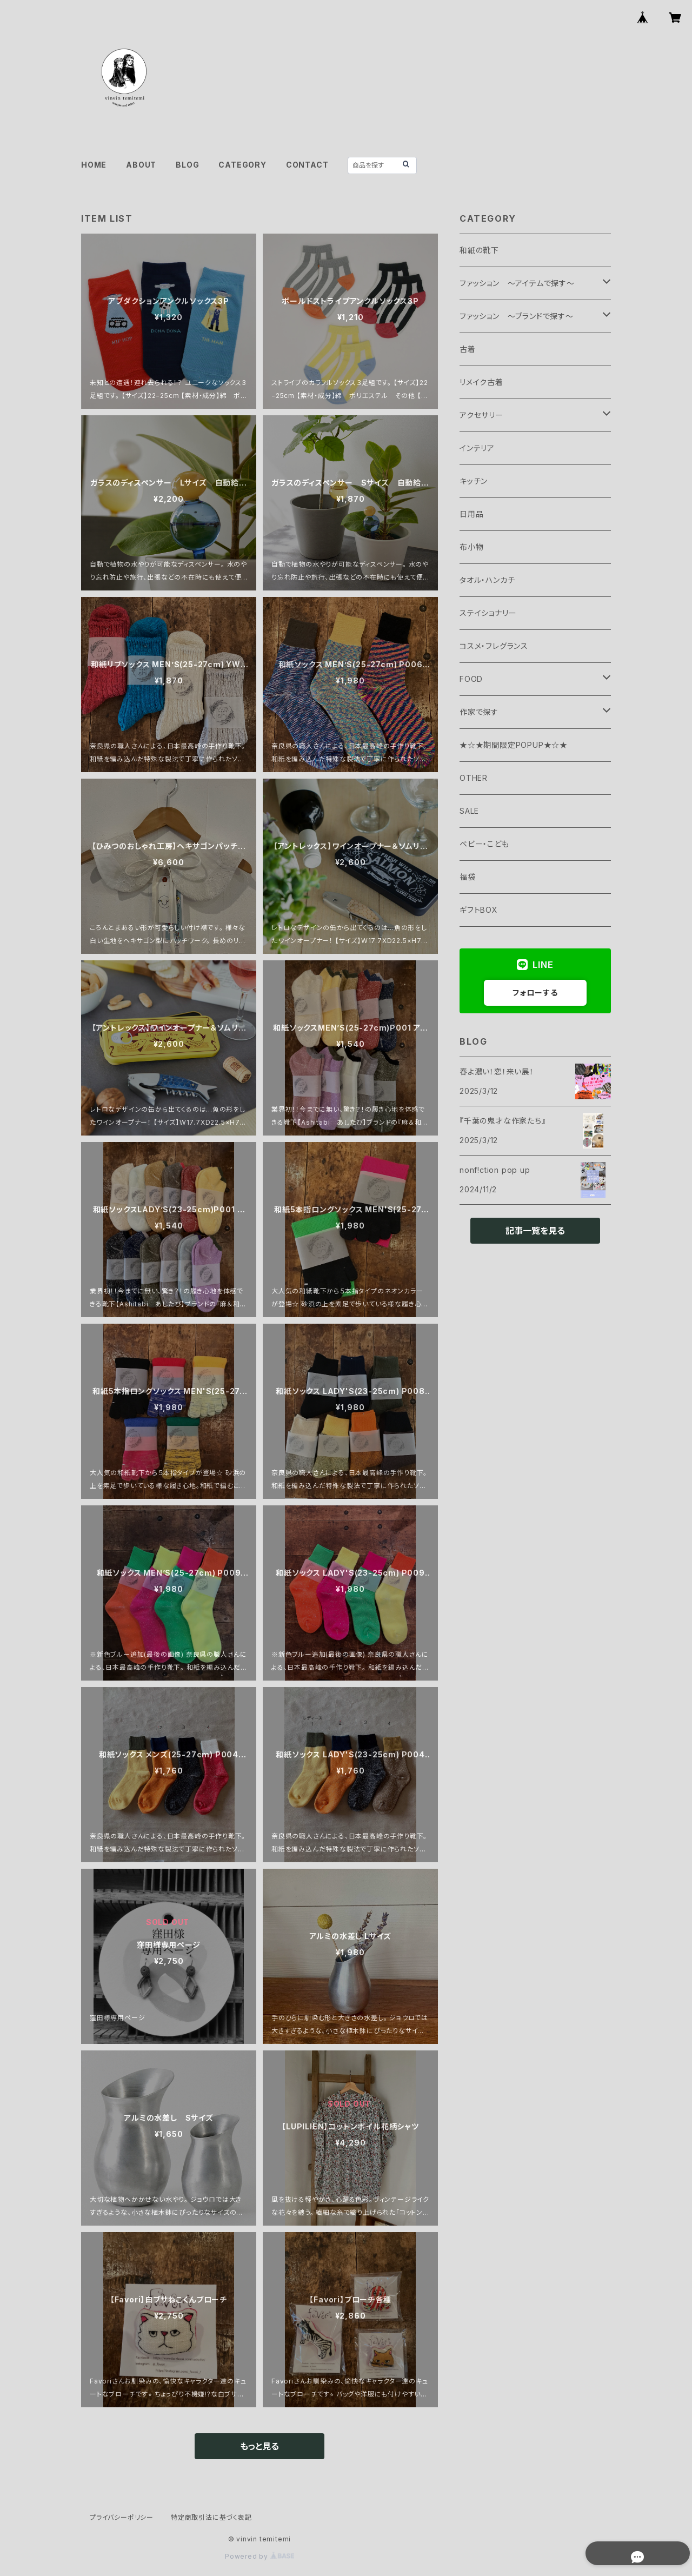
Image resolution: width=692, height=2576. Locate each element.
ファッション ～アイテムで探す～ (517, 283)
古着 (468, 349)
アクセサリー (481, 415)
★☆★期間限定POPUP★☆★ (514, 744)
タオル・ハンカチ (487, 580)
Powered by (259, 2556)
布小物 (471, 547)
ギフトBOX (479, 909)
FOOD (471, 678)
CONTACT (307, 164)
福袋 (468, 876)
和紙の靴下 (479, 250)
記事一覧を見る (535, 1230)
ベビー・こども (484, 843)
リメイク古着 (481, 382)
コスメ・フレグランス (494, 645)
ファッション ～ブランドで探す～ (517, 316)
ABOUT (141, 164)
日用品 (471, 514)
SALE (469, 810)
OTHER (474, 777)
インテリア (477, 448)
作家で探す (479, 711)
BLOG (187, 164)
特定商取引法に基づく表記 (211, 2517)
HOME (94, 164)
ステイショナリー (488, 613)
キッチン (474, 481)
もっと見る (259, 2446)
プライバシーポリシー (122, 2517)
